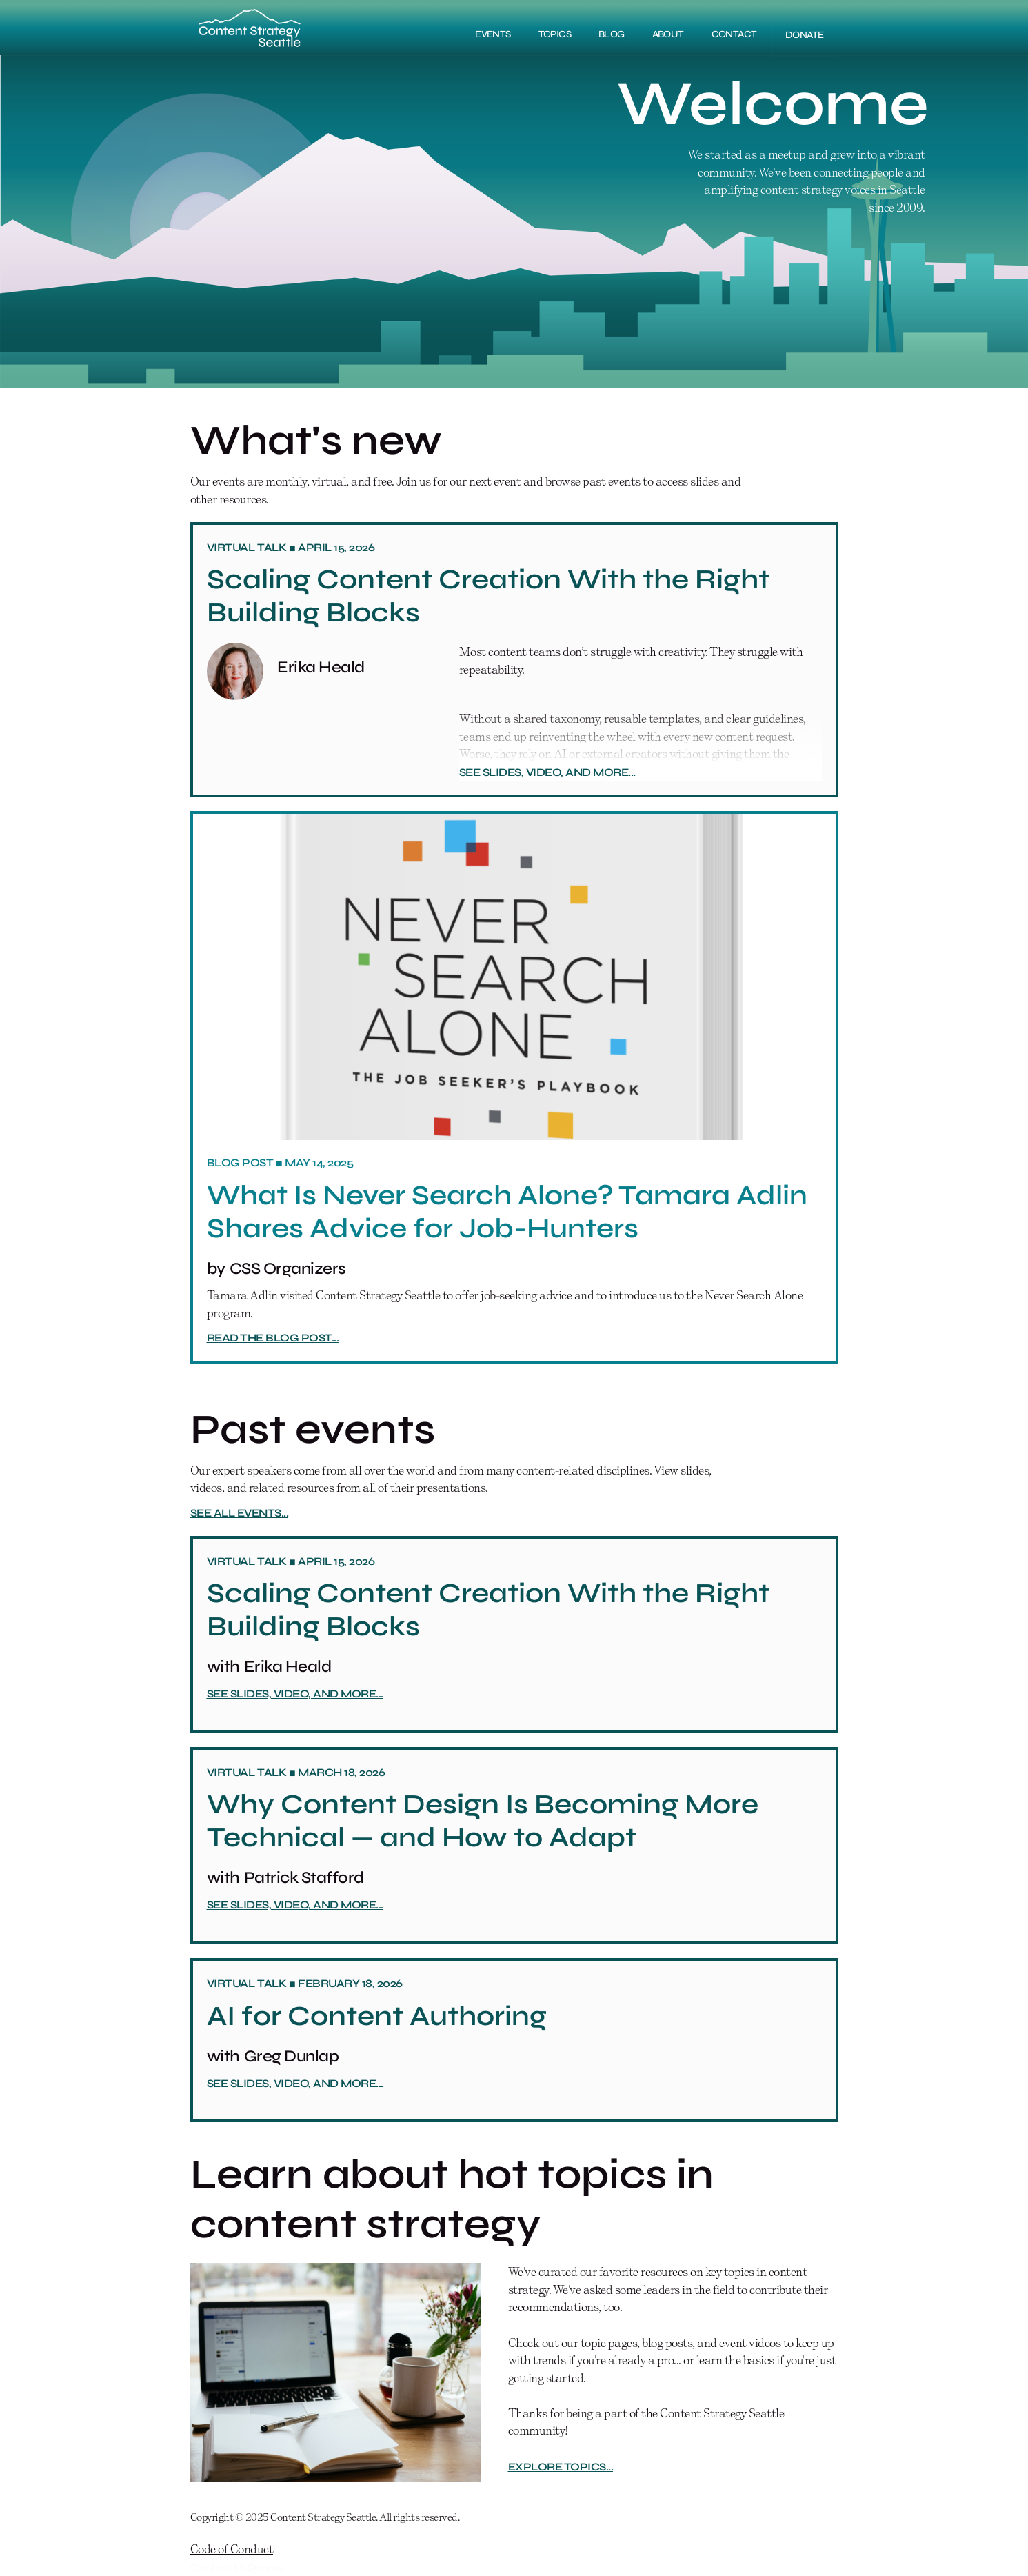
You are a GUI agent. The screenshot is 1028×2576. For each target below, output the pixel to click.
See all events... (239, 1512)
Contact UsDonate (237, 2567)
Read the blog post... (273, 1337)
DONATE (804, 35)
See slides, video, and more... (547, 772)
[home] (250, 27)
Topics (554, 34)
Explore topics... (561, 2466)
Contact (734, 34)
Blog (611, 34)
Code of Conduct (232, 2549)
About (668, 34)
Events (492, 34)
